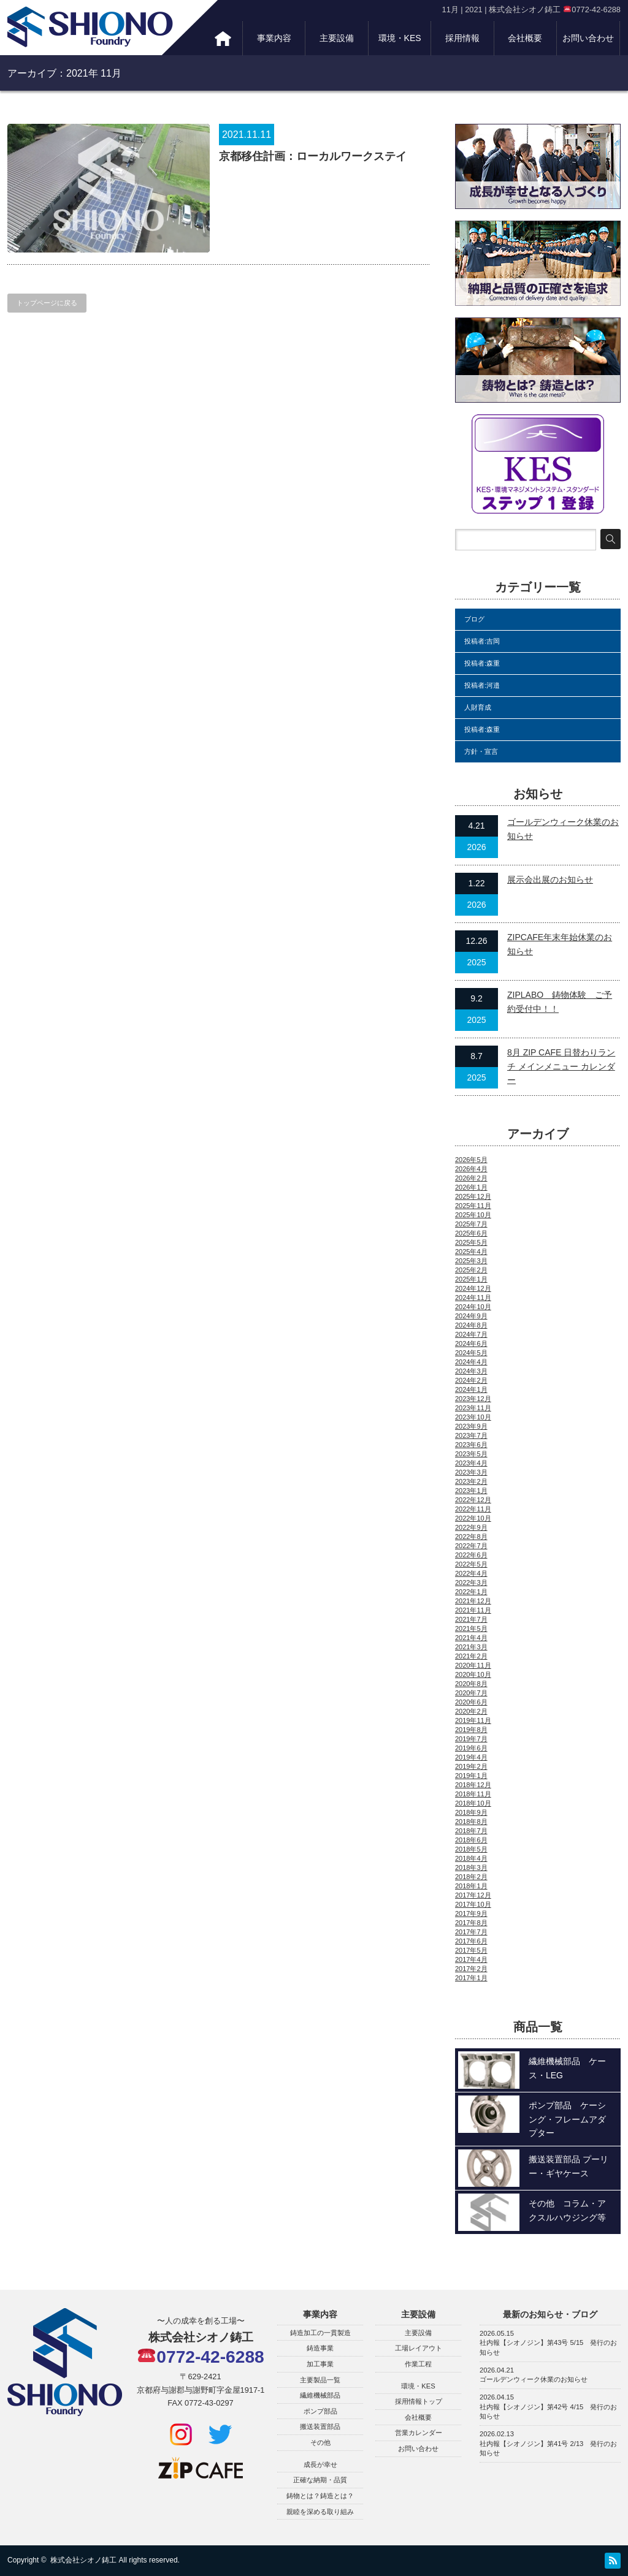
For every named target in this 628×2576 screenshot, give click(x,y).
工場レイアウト (418, 2348)
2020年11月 (473, 1665)
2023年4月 (471, 1463)
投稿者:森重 (482, 663)
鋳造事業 (320, 2348)
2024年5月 (471, 1352)
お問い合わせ (588, 38)
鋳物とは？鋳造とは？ (320, 2495)
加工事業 (320, 2364)
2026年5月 (471, 1159)
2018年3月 (471, 1867)
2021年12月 (473, 1601)
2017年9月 (471, 1913)
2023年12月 (473, 1398)
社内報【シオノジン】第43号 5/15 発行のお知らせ (548, 2347)
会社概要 (525, 38)
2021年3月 (471, 1647)
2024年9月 (471, 1316)
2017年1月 (471, 1977)
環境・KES (399, 38)
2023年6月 (471, 1444)
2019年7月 (471, 1738)
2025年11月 (473, 1205)
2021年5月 (471, 1628)
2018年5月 (471, 1849)
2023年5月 (471, 1453)
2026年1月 (471, 1187)
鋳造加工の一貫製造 (320, 2332)
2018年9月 (471, 1812)
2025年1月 (471, 1279)
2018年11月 (473, 1794)
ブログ (474, 619)
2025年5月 (471, 1242)
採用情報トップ (418, 2401)
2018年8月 (471, 1821)
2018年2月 (471, 1876)
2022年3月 (471, 1582)
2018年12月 (473, 1784)
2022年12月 (473, 1499)
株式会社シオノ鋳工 (83, 2560)
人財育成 (477, 707)
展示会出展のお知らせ (550, 879)
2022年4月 (471, 1573)
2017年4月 (471, 1959)
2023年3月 (471, 1472)
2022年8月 (471, 1536)
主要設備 (337, 38)
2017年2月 (471, 1968)
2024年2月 (471, 1380)
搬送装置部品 (320, 2426)
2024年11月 (473, 1297)
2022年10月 (473, 1518)
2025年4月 (471, 1251)
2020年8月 (471, 1683)
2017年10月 (473, 1904)
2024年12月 (473, 1288)
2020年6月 (471, 1702)
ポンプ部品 (320, 2411)
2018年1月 (471, 1886)
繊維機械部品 (320, 2395)
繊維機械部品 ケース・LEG (567, 2068)
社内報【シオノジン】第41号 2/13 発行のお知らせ (548, 2448)
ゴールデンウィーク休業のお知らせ (534, 2379)
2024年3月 (471, 1371)
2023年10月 (473, 1417)
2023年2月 (471, 1481)
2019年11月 (473, 1720)
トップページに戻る (47, 302)
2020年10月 (473, 1674)
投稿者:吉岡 (482, 641)
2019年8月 (471, 1729)
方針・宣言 (481, 751)
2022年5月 (471, 1564)
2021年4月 (471, 1637)
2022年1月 (471, 1591)
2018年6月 (471, 1840)
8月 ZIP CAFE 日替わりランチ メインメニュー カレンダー (561, 1066)
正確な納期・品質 (320, 2479)
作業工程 (418, 2364)
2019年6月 (471, 1748)
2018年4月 (471, 1858)
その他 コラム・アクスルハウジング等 (567, 2210)
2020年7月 (471, 1692)
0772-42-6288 (201, 2356)
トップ (223, 38)
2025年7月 (471, 1224)
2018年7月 (471, 1830)
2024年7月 (471, 1334)
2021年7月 (471, 1619)
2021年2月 (471, 1656)
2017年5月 (471, 1950)
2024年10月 (473, 1306)
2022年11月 (473, 1509)
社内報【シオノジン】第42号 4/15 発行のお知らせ (548, 2411)
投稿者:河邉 (482, 685)
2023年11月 (473, 1407)
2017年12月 (473, 1895)
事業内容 (274, 38)
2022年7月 (471, 1545)
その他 (320, 2442)
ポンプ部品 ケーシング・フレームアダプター (567, 2119)
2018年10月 (473, 1803)
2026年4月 (471, 1168)
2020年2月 (471, 1711)
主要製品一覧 (320, 2380)
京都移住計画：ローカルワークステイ (313, 156)
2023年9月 (471, 1426)
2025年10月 (473, 1214)
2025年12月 (473, 1196)
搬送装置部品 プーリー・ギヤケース (568, 2166)
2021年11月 (473, 1610)
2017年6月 (471, 1941)
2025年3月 (471, 1260)
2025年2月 (471, 1270)
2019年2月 (471, 1766)
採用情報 (462, 38)
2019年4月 (471, 1757)
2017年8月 (471, 1922)
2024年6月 (471, 1343)
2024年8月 (471, 1325)
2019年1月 (471, 1775)
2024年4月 (471, 1362)
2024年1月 (471, 1389)
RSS (613, 2561)
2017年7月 (471, 1932)
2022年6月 (471, 1555)
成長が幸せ (320, 2464)
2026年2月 (471, 1178)
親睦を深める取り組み (320, 2511)
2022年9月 (471, 1527)
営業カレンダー (418, 2432)
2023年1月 (471, 1490)
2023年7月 (471, 1435)
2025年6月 (471, 1233)
